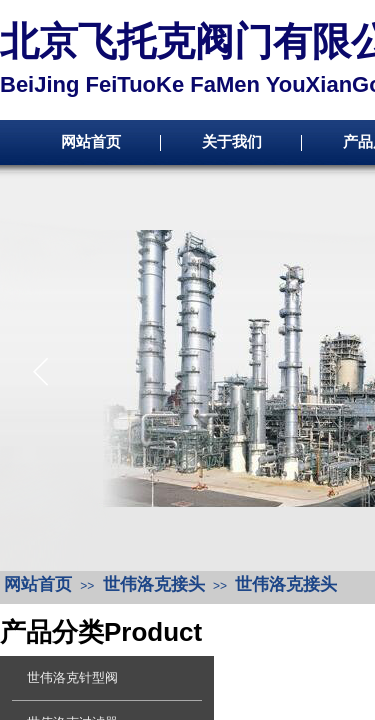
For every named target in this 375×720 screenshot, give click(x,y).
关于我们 (232, 142)
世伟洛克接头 (154, 584)
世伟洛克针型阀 (72, 677)
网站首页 (91, 142)
